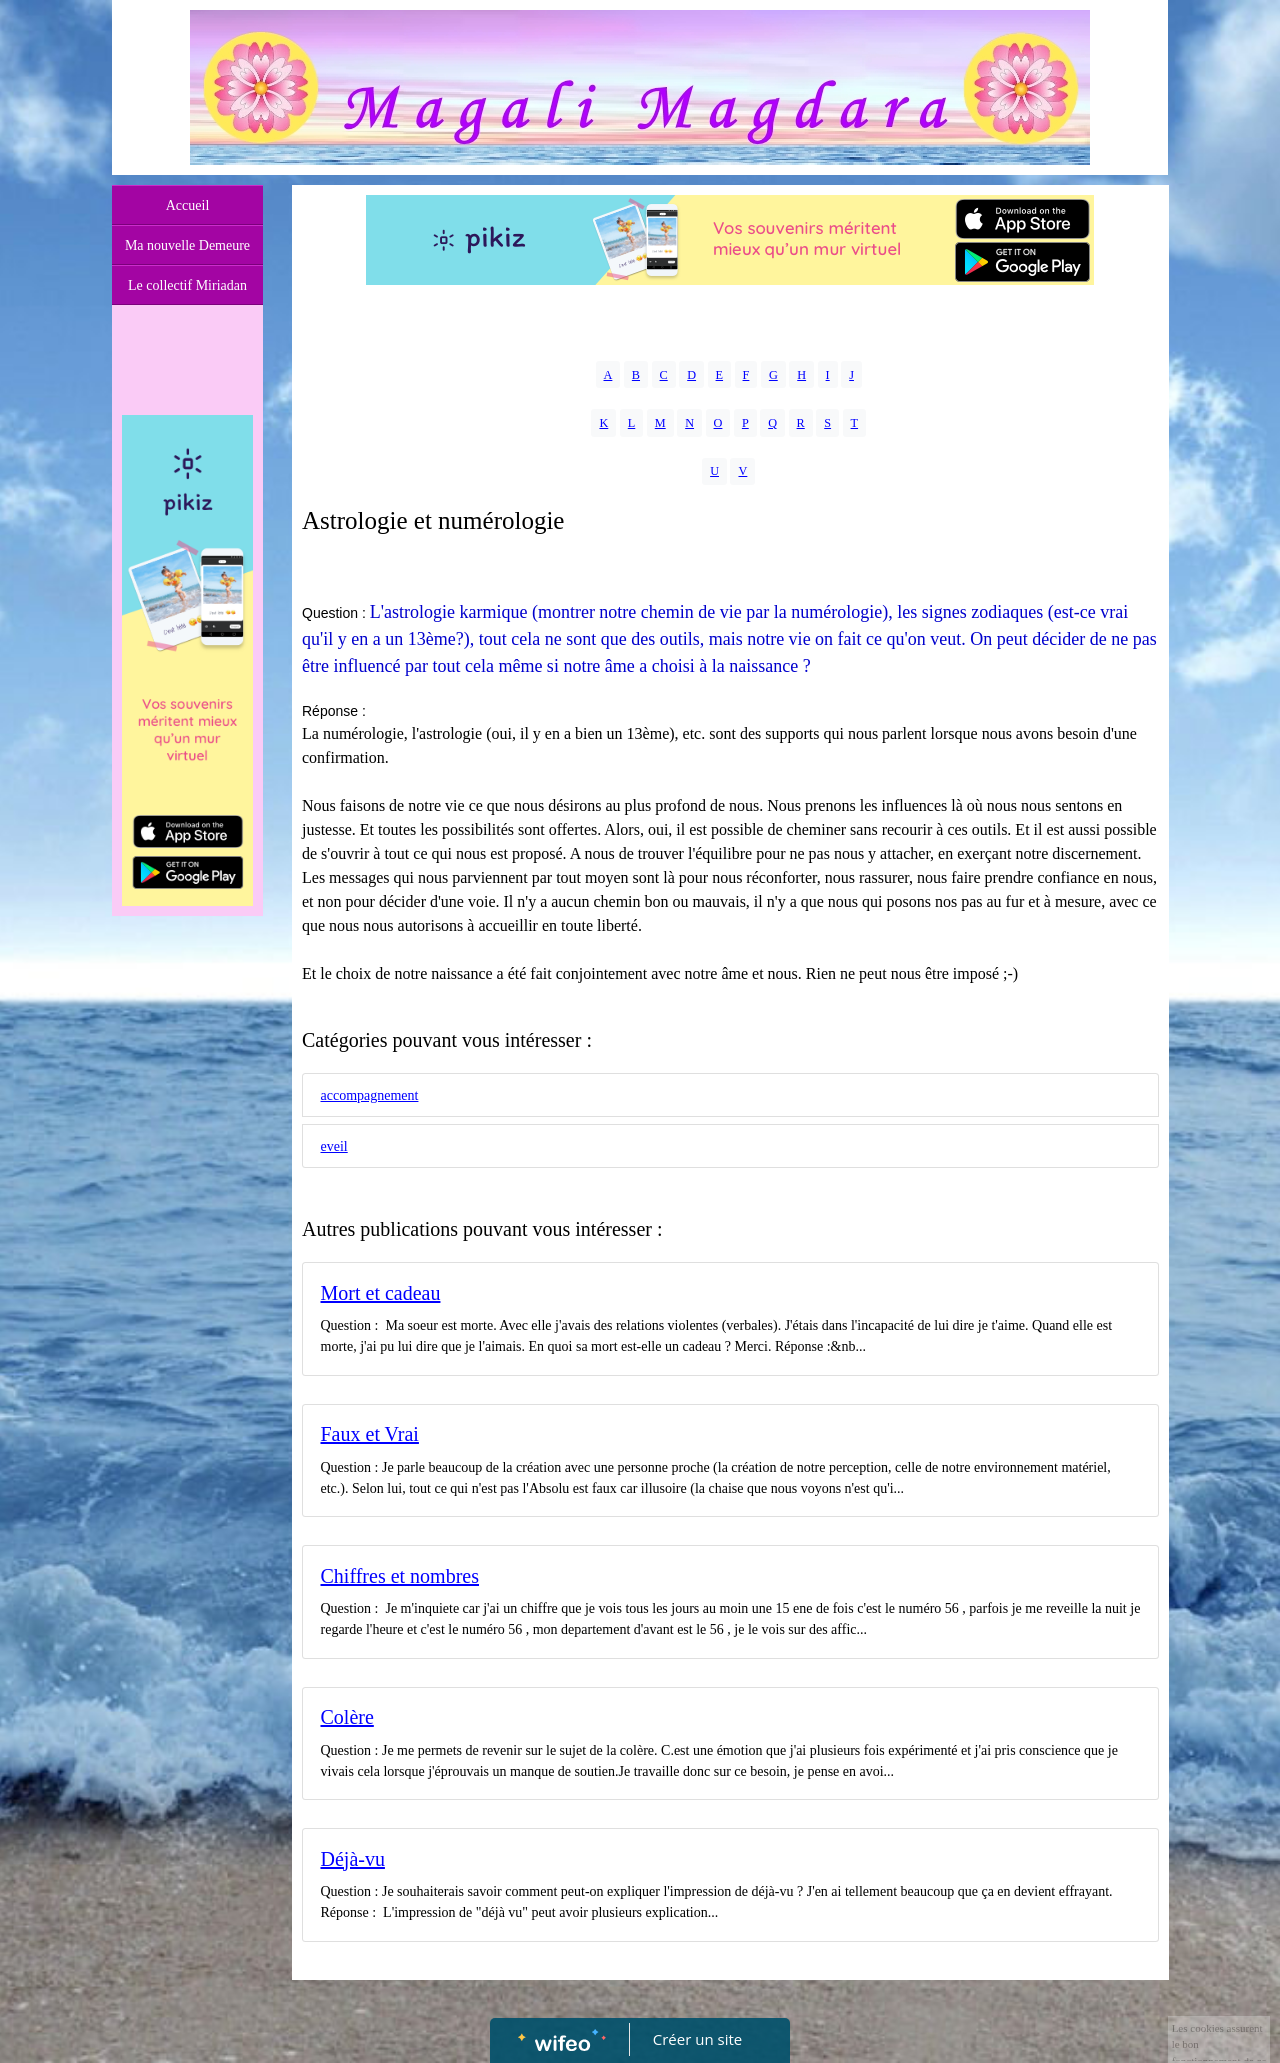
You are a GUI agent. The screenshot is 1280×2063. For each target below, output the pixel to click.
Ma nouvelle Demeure (187, 245)
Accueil (188, 205)
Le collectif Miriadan (187, 285)
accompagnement (370, 1095)
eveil (334, 1146)
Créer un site (697, 2039)
